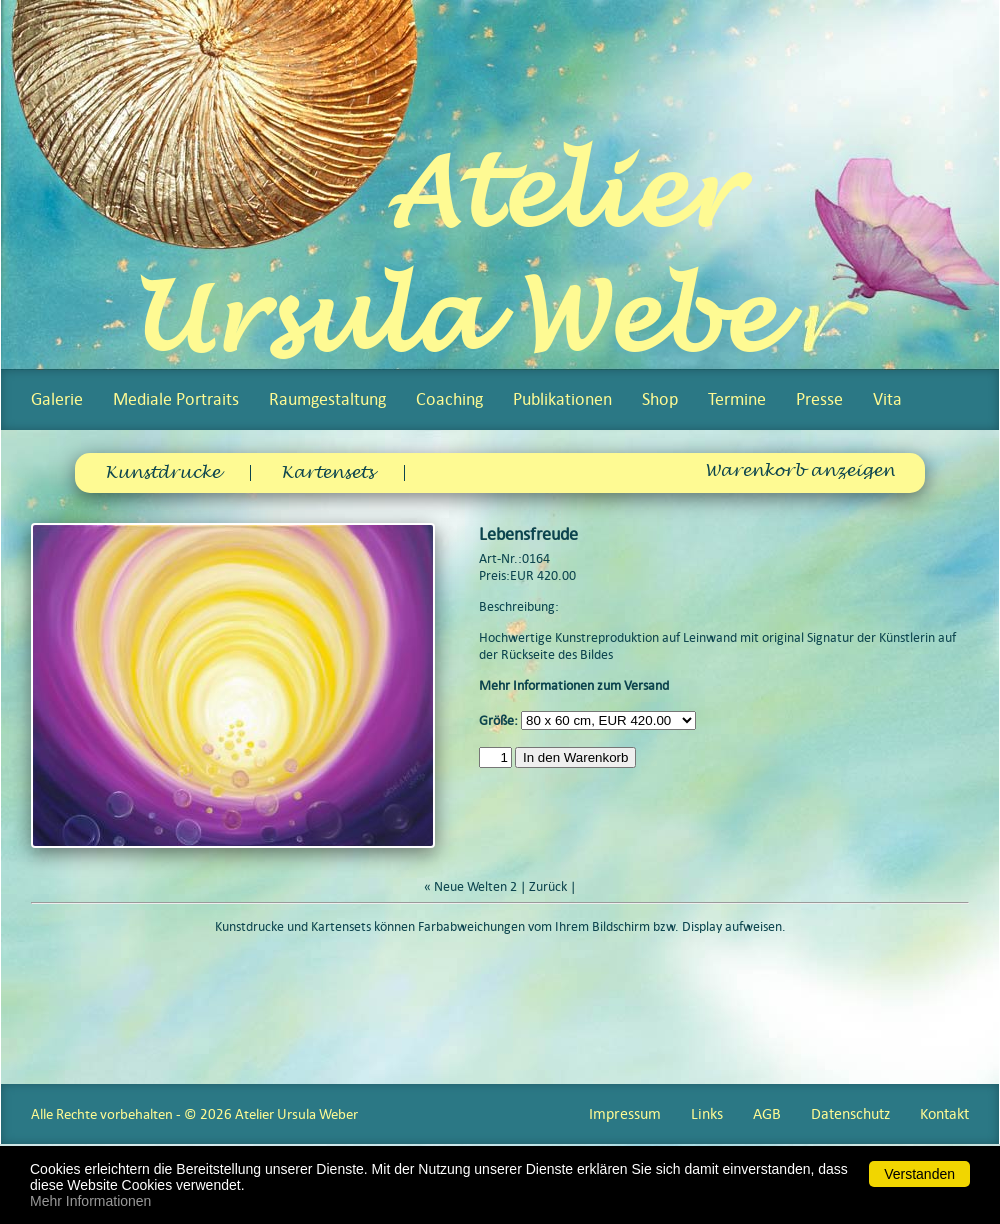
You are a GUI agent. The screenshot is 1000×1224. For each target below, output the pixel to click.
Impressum (625, 1113)
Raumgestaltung (327, 399)
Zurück (548, 886)
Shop (660, 399)
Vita (887, 399)
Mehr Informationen (90, 1201)
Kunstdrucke (162, 473)
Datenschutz (850, 1113)
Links (707, 1113)
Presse (819, 399)
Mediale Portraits (176, 399)
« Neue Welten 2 (470, 886)
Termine (737, 399)
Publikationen (562, 399)
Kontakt (944, 1113)
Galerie (57, 399)
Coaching (449, 399)
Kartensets (327, 473)
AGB (767, 1113)
